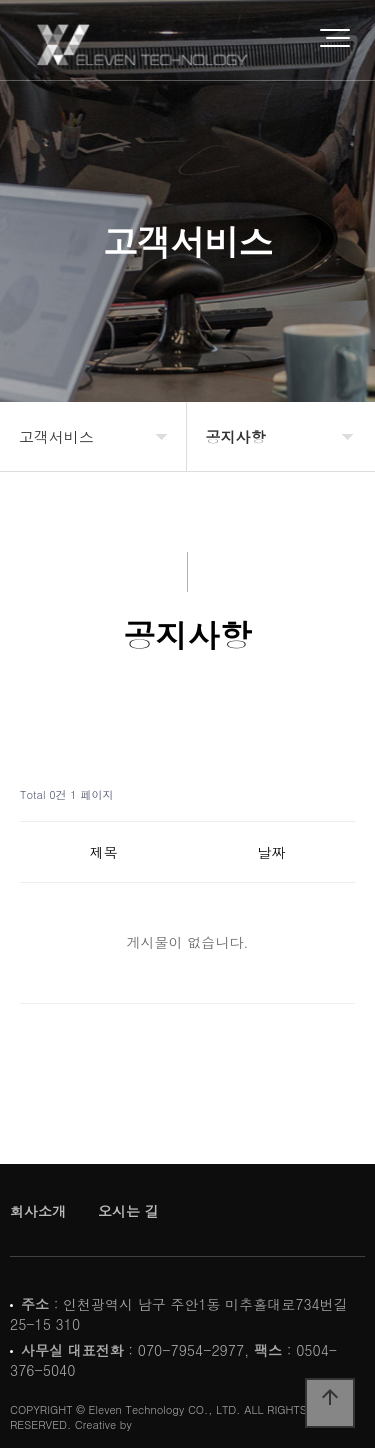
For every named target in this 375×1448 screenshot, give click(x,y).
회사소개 (38, 1211)
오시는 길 (128, 1211)
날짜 (271, 852)
